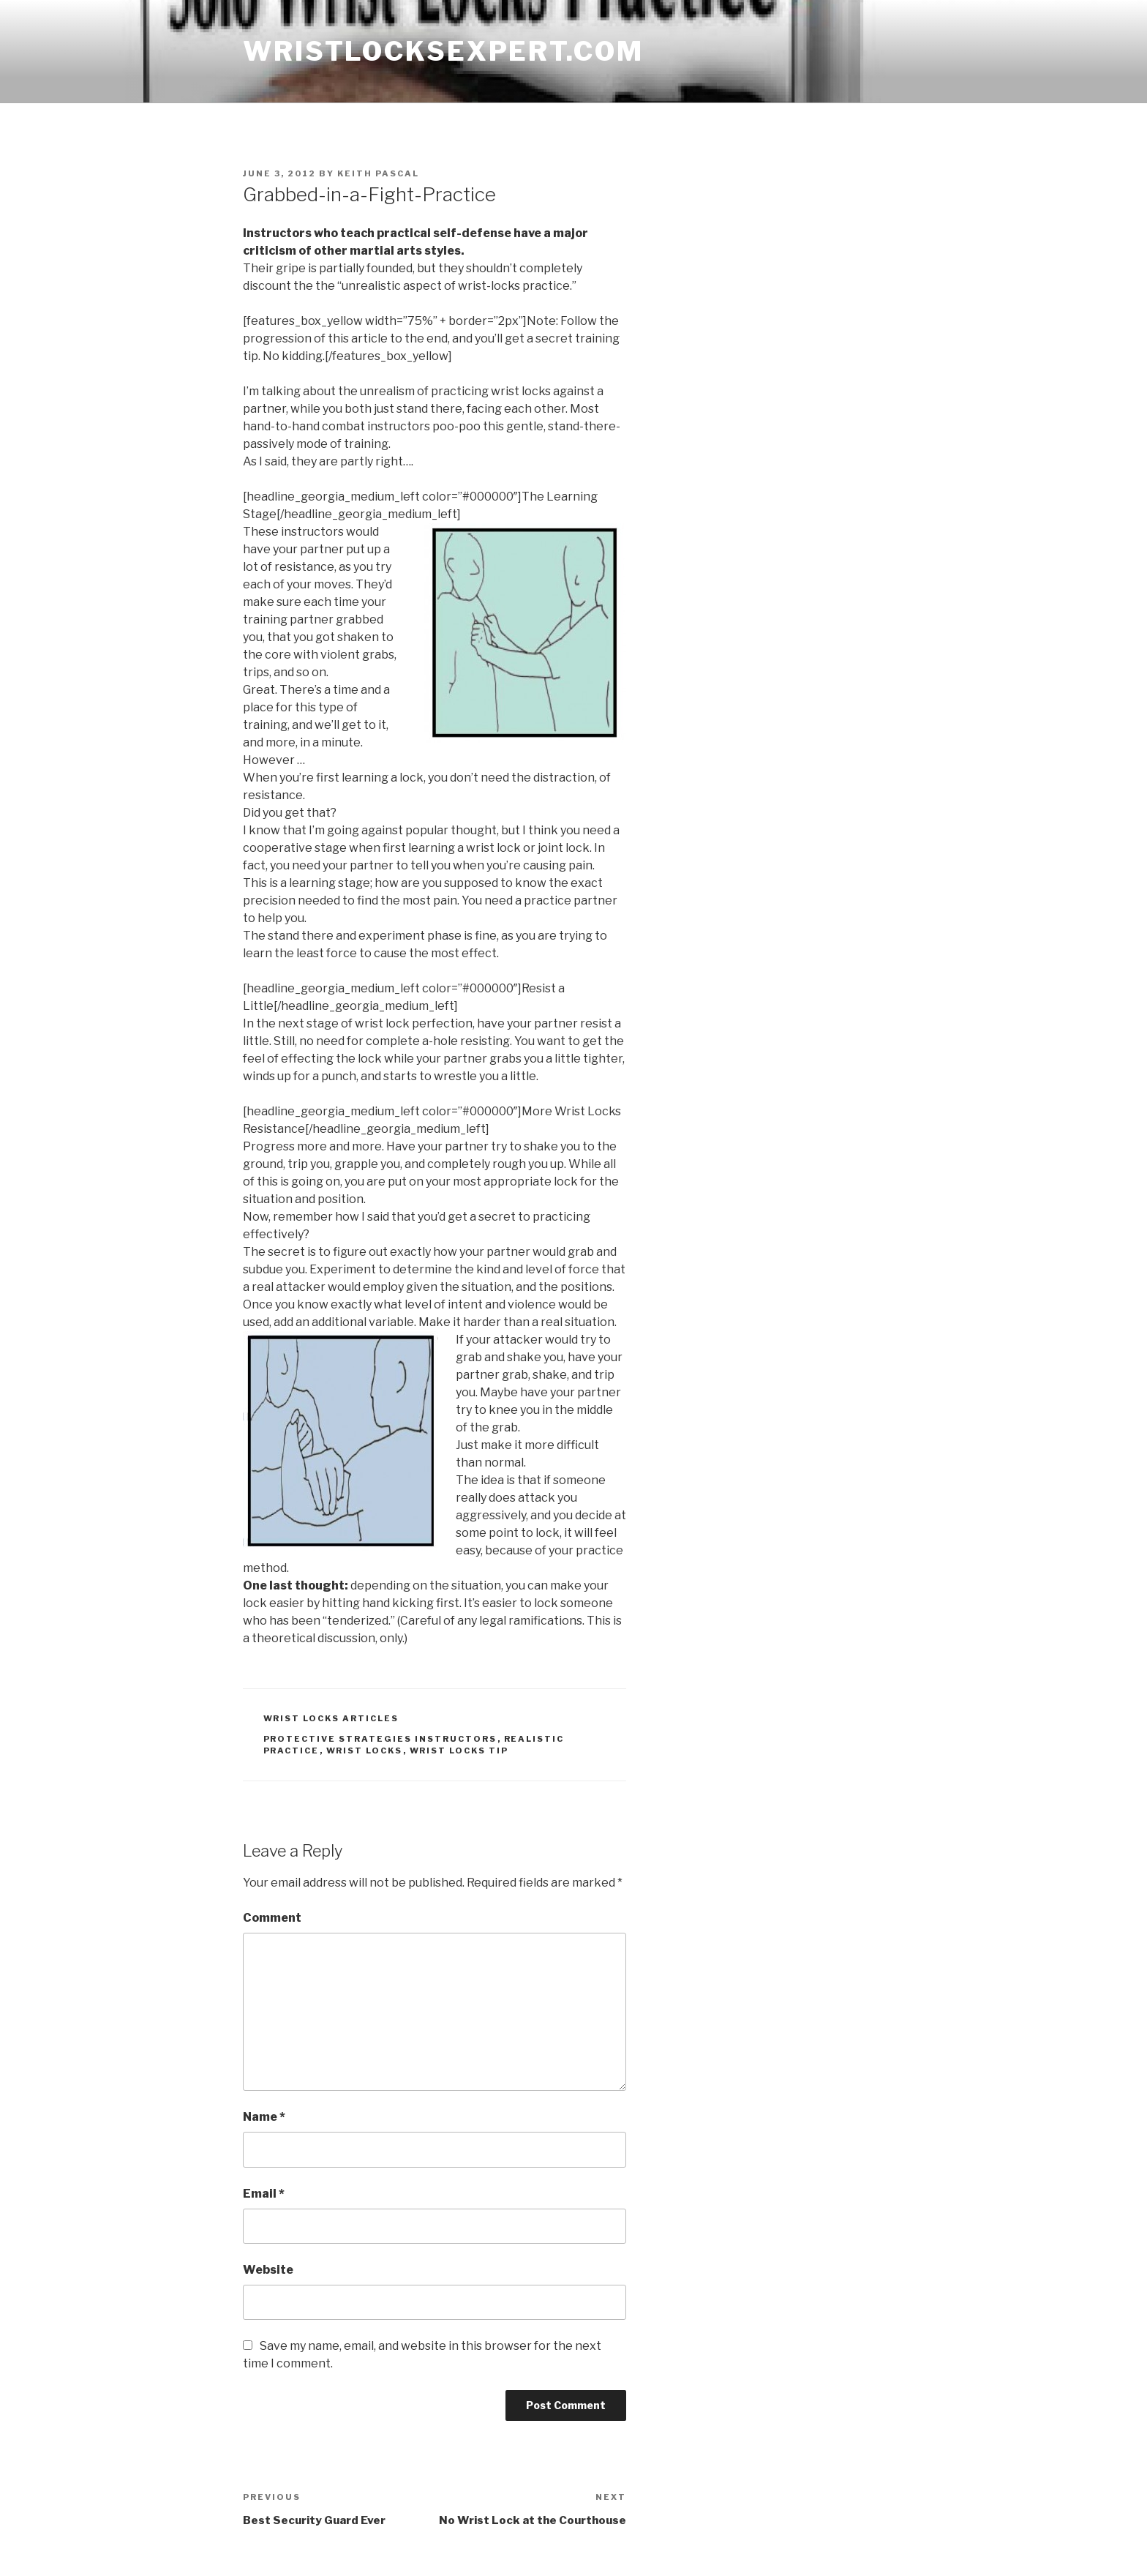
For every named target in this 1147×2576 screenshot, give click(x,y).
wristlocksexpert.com (443, 51)
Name (264, 2117)
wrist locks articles (331, 1718)
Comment (272, 1918)
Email (264, 2194)
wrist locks (364, 1750)
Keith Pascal (378, 173)
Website (268, 2270)
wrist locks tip (459, 1750)
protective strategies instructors (380, 1739)
